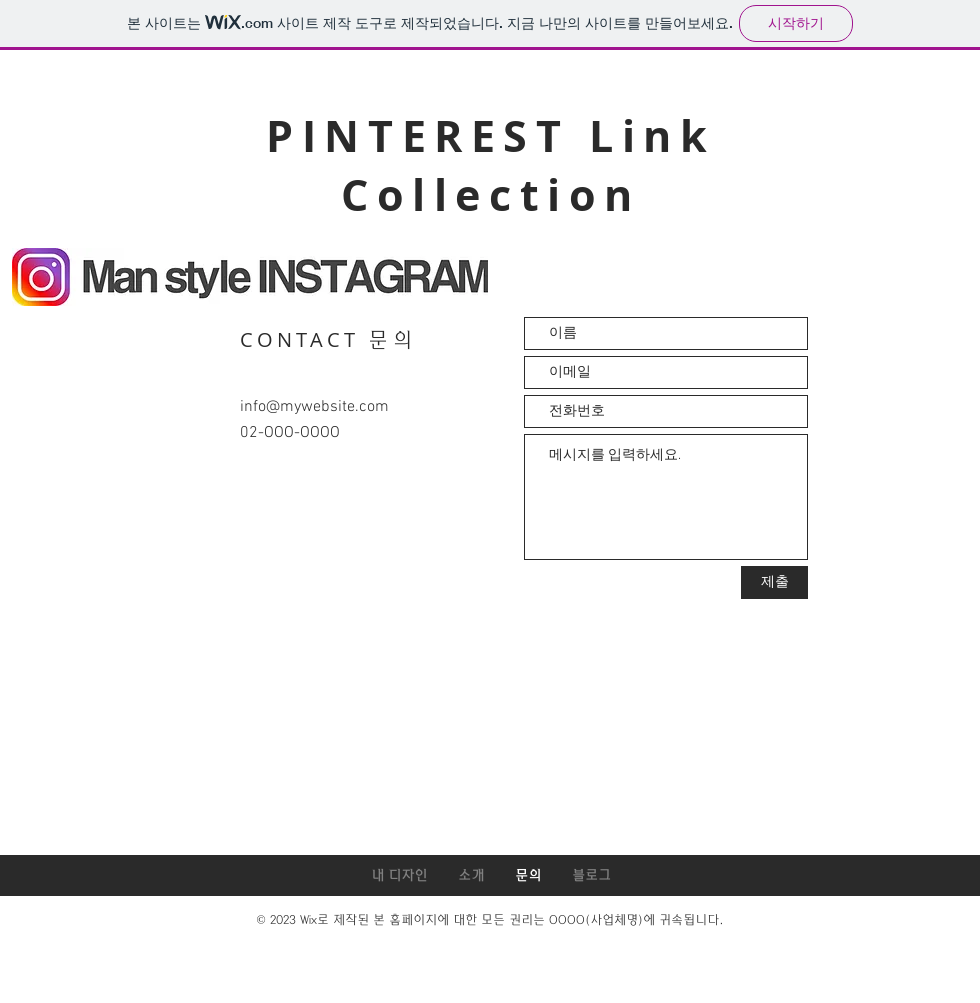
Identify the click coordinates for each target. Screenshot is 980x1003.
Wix (308, 920)
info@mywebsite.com (314, 407)
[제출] (774, 582)
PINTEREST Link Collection (490, 165)
